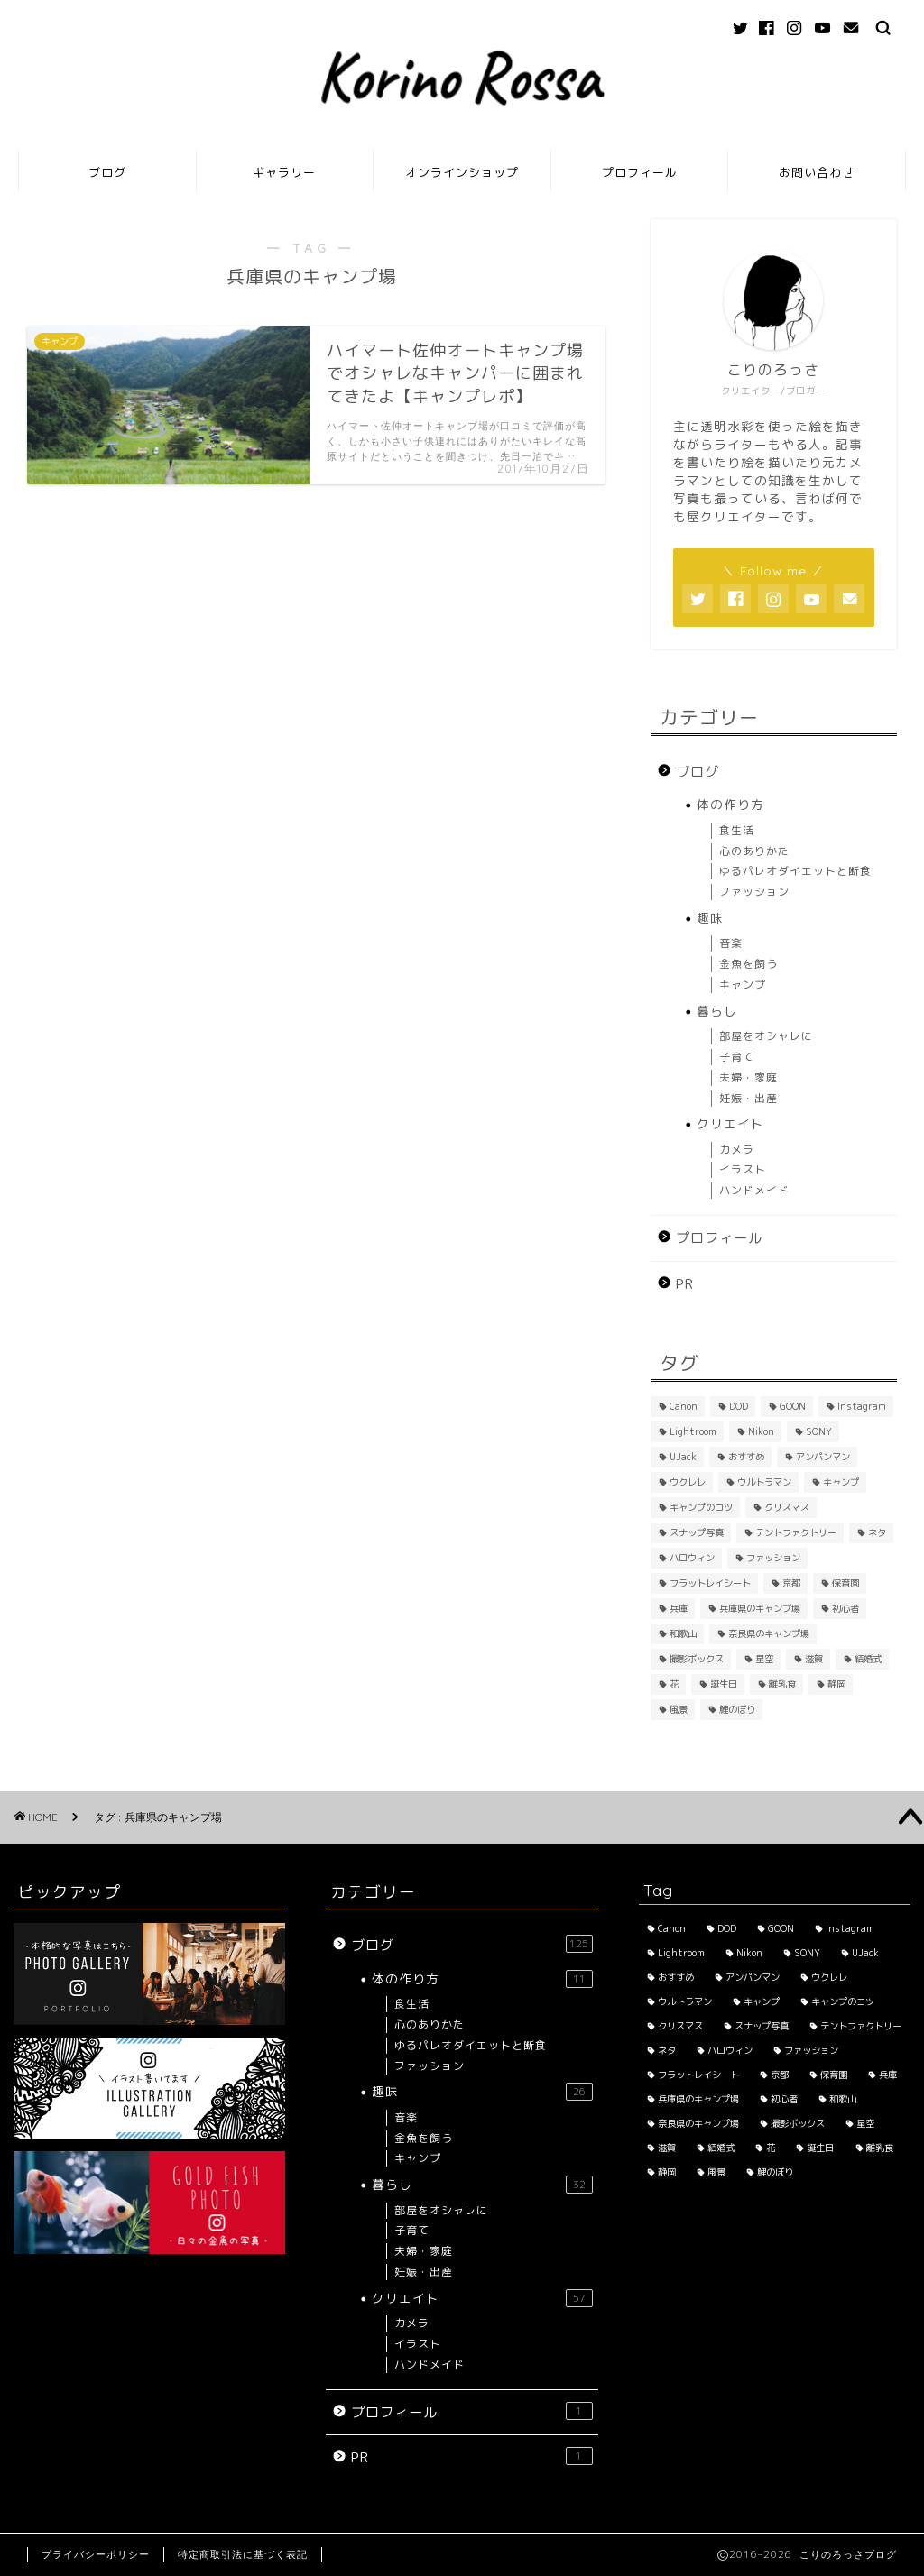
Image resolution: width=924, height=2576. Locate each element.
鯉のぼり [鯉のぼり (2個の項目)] (737, 1709)
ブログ (107, 172)
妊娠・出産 (748, 1098)
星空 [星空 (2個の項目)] (764, 1658)
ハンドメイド (754, 1190)
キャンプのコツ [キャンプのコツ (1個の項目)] (701, 1507)
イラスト (742, 1169)
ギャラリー (284, 172)
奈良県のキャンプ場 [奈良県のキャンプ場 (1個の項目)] (768, 1633)
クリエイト (730, 1123)
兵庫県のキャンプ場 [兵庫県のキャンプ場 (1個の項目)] (759, 1608)
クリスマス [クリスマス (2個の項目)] (786, 1507)
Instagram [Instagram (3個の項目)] (861, 1406)
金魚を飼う (748, 963)
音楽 (731, 943)
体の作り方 (730, 804)
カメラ (736, 1149)
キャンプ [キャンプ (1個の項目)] (841, 1482)
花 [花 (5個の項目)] (674, 1684)
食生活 (736, 830)
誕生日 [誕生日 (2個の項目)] (723, 1684)
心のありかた (754, 851)
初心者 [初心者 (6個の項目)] (845, 1608)
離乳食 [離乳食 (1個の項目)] (782, 1684)
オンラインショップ (462, 172)
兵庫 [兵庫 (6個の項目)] (679, 1608)
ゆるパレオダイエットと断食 (795, 871)
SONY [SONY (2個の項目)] (819, 1431)
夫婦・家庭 (748, 1077)
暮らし (717, 1010)
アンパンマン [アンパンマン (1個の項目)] (823, 1456)
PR (685, 1283)
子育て (736, 1056)
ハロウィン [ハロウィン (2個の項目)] (692, 1557)
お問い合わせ (817, 172)
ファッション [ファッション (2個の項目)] (773, 1557)
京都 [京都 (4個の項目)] (791, 1583)
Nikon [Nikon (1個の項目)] (761, 1431)
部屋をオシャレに (766, 1036)
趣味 (710, 917)
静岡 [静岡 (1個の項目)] (836, 1684)
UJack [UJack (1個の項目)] (683, 1456)
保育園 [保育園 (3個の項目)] (845, 1583)
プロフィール (640, 172)
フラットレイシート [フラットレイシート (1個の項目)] (710, 1583)
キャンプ (742, 984)
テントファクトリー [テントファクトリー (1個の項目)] (795, 1532)
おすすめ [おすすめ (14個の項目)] (746, 1456)
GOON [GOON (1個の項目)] (793, 1406)
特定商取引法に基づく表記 (243, 2554)
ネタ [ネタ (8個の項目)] (877, 1532)
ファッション (754, 891)
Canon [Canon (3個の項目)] (684, 1406)
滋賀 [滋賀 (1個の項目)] (814, 1658)
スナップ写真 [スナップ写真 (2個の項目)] (697, 1532)
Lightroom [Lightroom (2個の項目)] (693, 1431)
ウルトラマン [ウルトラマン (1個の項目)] (764, 1482)
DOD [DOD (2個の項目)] (738, 1406)
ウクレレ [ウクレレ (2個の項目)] (688, 1482)
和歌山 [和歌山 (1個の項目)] (683, 1633)
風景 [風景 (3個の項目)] (679, 1709)
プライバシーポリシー (96, 2554)
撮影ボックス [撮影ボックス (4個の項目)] (697, 1658)
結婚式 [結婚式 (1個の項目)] (868, 1658)
